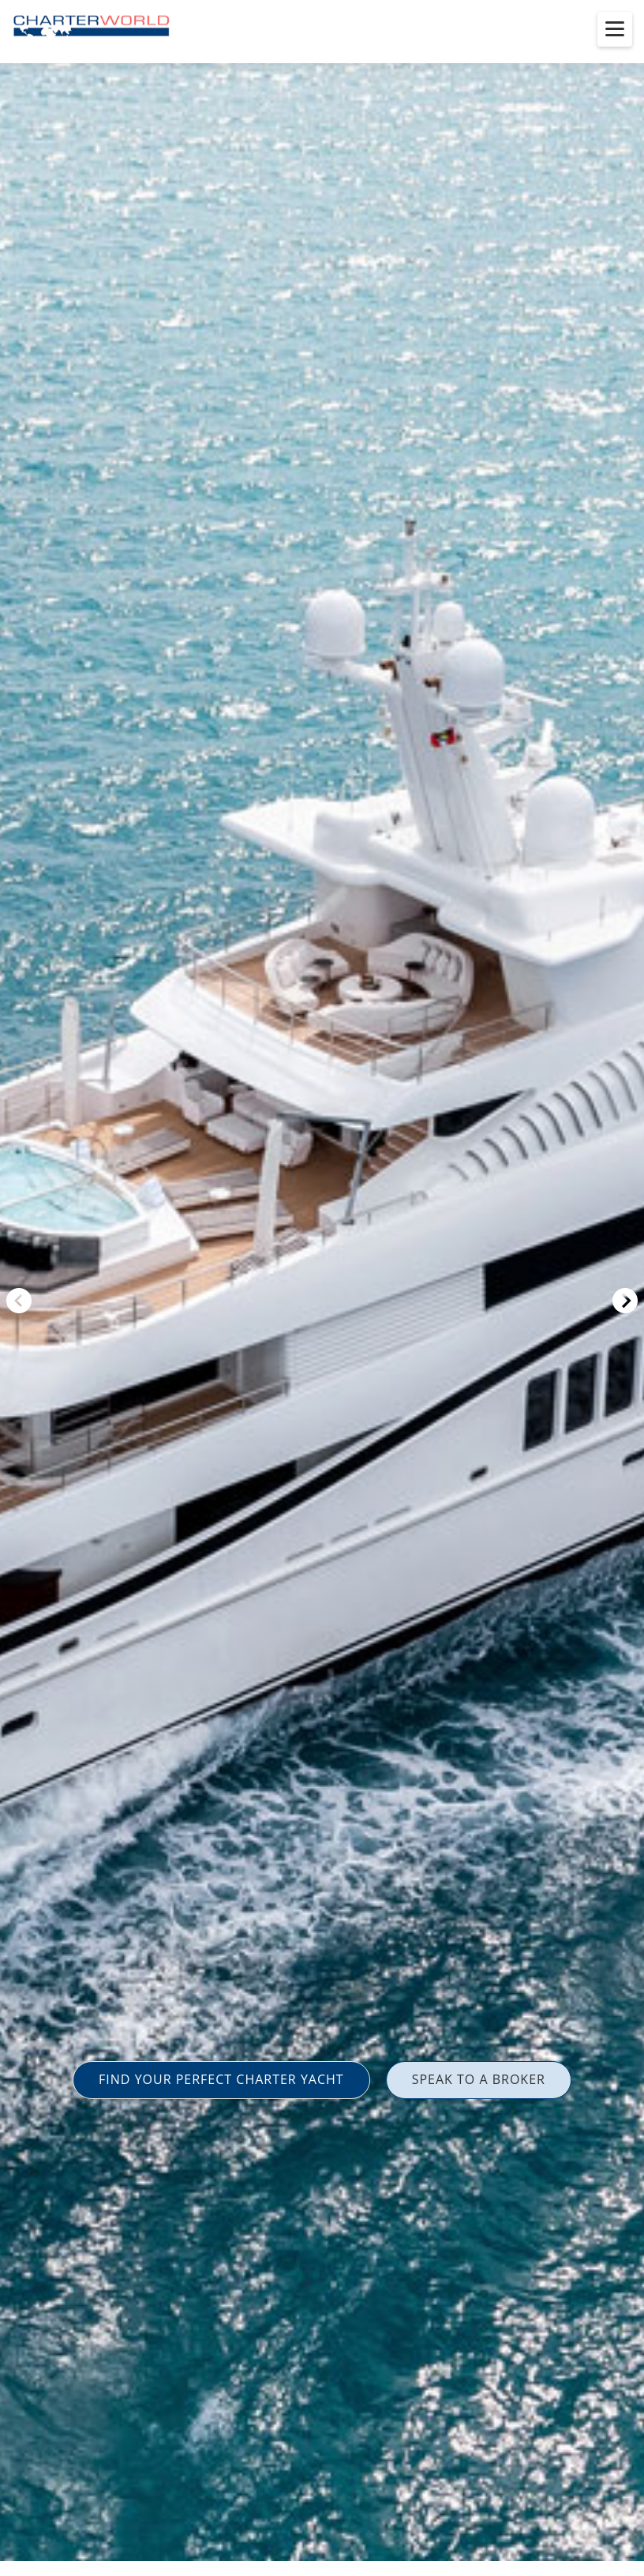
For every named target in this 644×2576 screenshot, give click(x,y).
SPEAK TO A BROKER (478, 2079)
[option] (322, 1288)
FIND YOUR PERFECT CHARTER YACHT (221, 2079)
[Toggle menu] (614, 29)
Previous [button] (19, 1300)
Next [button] (625, 1300)
